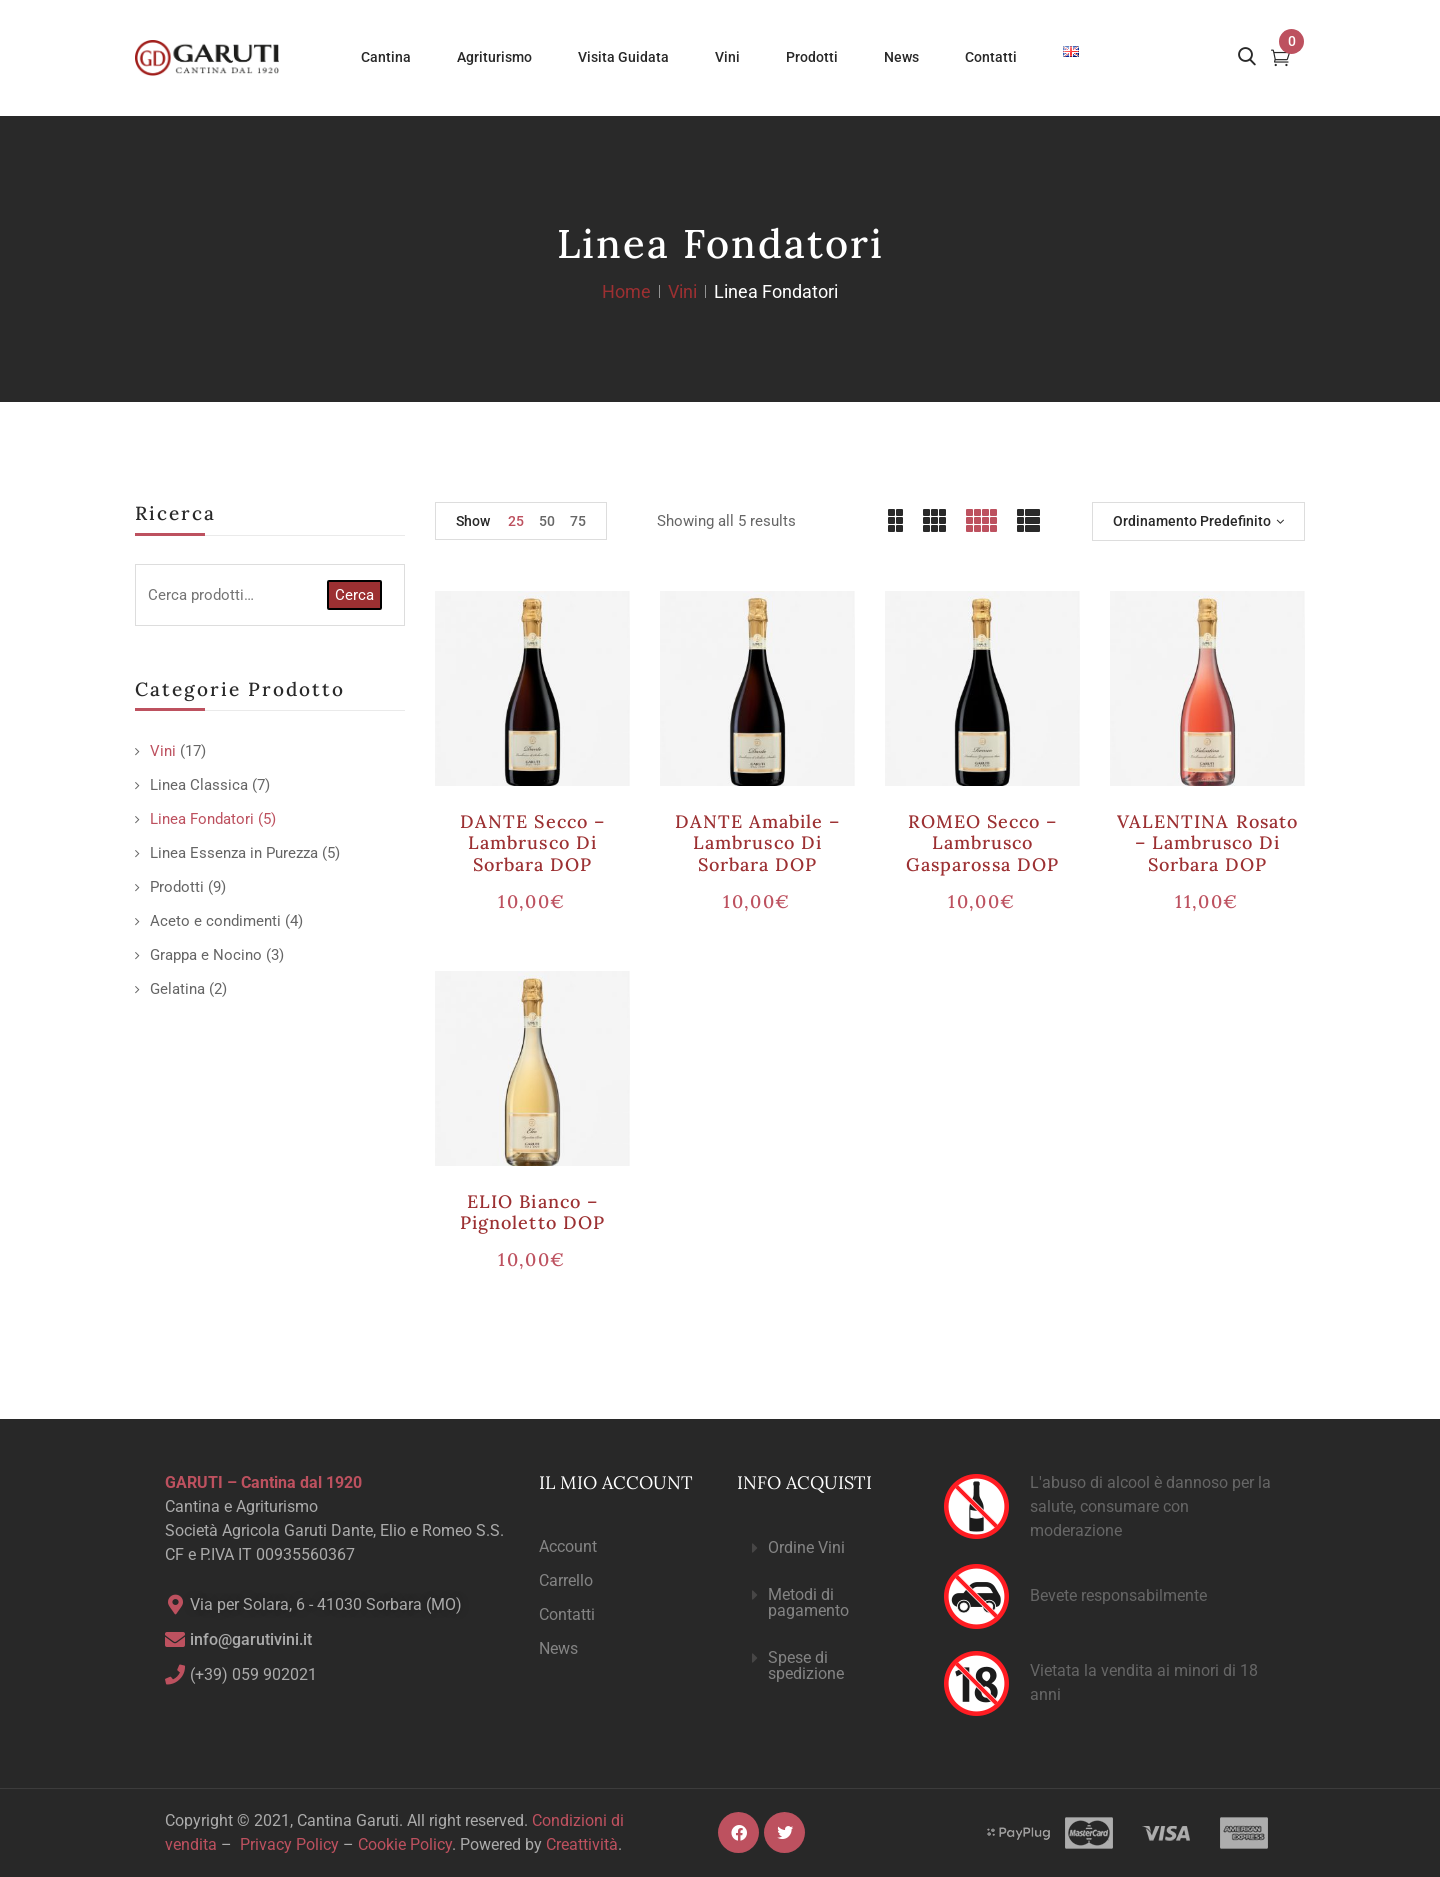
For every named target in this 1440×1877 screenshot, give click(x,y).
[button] (824, 1548)
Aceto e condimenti (215, 921)
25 (516, 521)
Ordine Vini (806, 1547)
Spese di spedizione (806, 1665)
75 (578, 521)
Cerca (354, 595)
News (558, 1648)
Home (626, 291)
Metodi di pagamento (808, 1602)
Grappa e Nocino (206, 955)
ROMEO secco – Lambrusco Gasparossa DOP (982, 843)
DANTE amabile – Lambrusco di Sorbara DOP (758, 843)
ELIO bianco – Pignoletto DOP (532, 1212)
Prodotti (177, 887)
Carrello (566, 1580)
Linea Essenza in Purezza (234, 853)
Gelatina (177, 989)
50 (547, 521)
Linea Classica (199, 785)
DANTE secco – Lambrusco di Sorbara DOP (532, 843)
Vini (682, 291)
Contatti (567, 1614)
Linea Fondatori (202, 819)
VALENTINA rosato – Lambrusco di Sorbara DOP (1207, 843)
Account (568, 1546)
